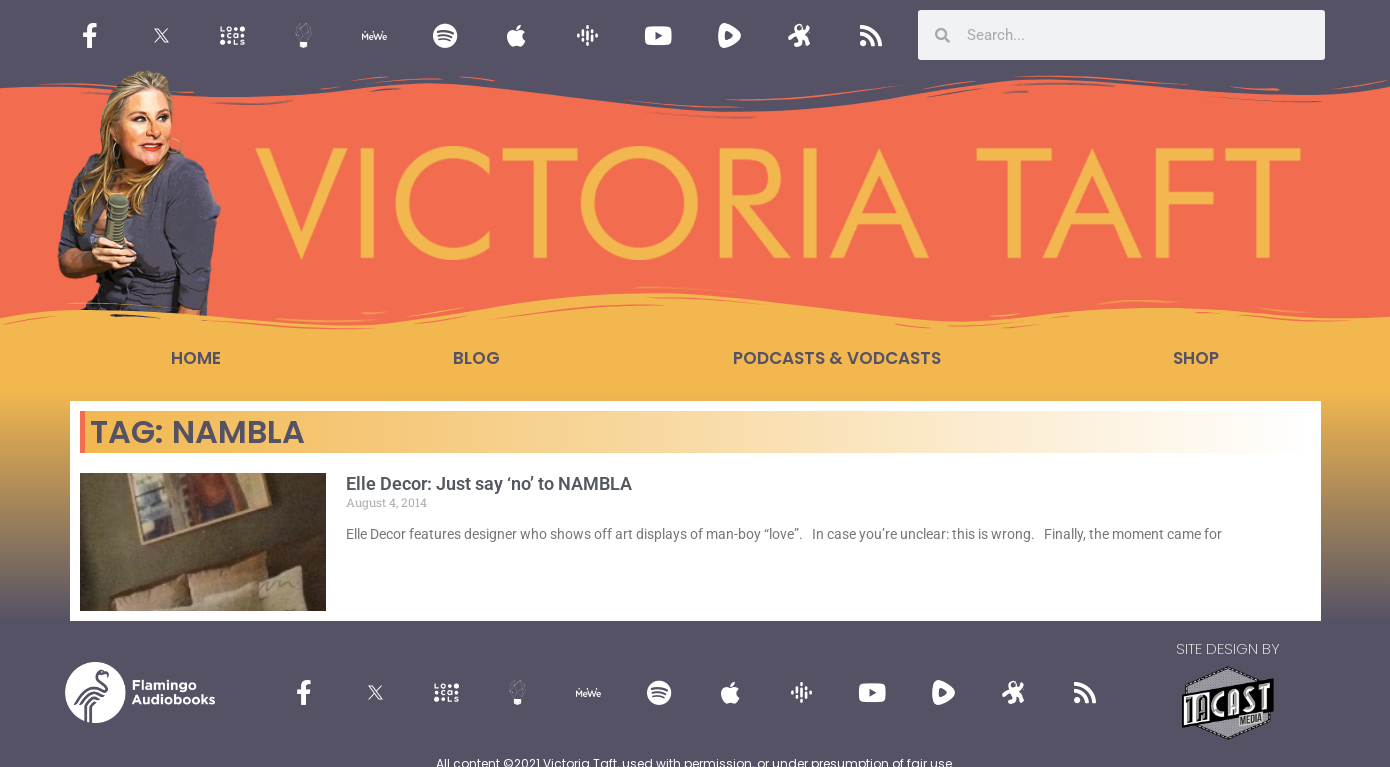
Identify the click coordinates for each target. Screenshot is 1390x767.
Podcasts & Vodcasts (837, 358)
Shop (1196, 358)
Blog (476, 358)
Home (196, 358)
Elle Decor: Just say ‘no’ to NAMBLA (489, 483)
